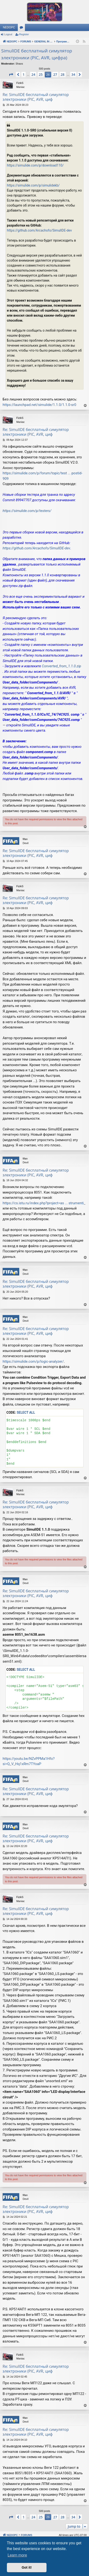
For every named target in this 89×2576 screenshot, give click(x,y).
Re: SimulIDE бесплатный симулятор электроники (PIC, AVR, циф (36, 97)
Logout (8, 34)
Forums (22, 28)
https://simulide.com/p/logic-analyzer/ (33, 1361)
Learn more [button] (17, 2555)
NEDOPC (9, 27)
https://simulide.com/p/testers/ (27, 511)
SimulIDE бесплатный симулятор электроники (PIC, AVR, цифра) (36, 54)
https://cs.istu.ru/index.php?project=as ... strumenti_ (44, 1203)
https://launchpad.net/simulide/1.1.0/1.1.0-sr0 (39, 405)
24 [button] (33, 74)
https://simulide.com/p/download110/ (35, 165)
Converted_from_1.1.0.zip (61, 666)
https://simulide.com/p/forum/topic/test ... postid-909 (42, 476)
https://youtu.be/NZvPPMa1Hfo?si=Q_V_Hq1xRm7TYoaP (29, 1761)
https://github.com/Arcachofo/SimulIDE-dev (39, 230)
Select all (26, 1412)
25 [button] (41, 74)
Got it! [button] (27, 2567)
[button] (10, 74)
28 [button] (63, 74)
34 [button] (73, 74)
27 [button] (55, 74)
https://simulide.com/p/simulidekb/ (33, 185)
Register (24, 34)
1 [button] (23, 74)
